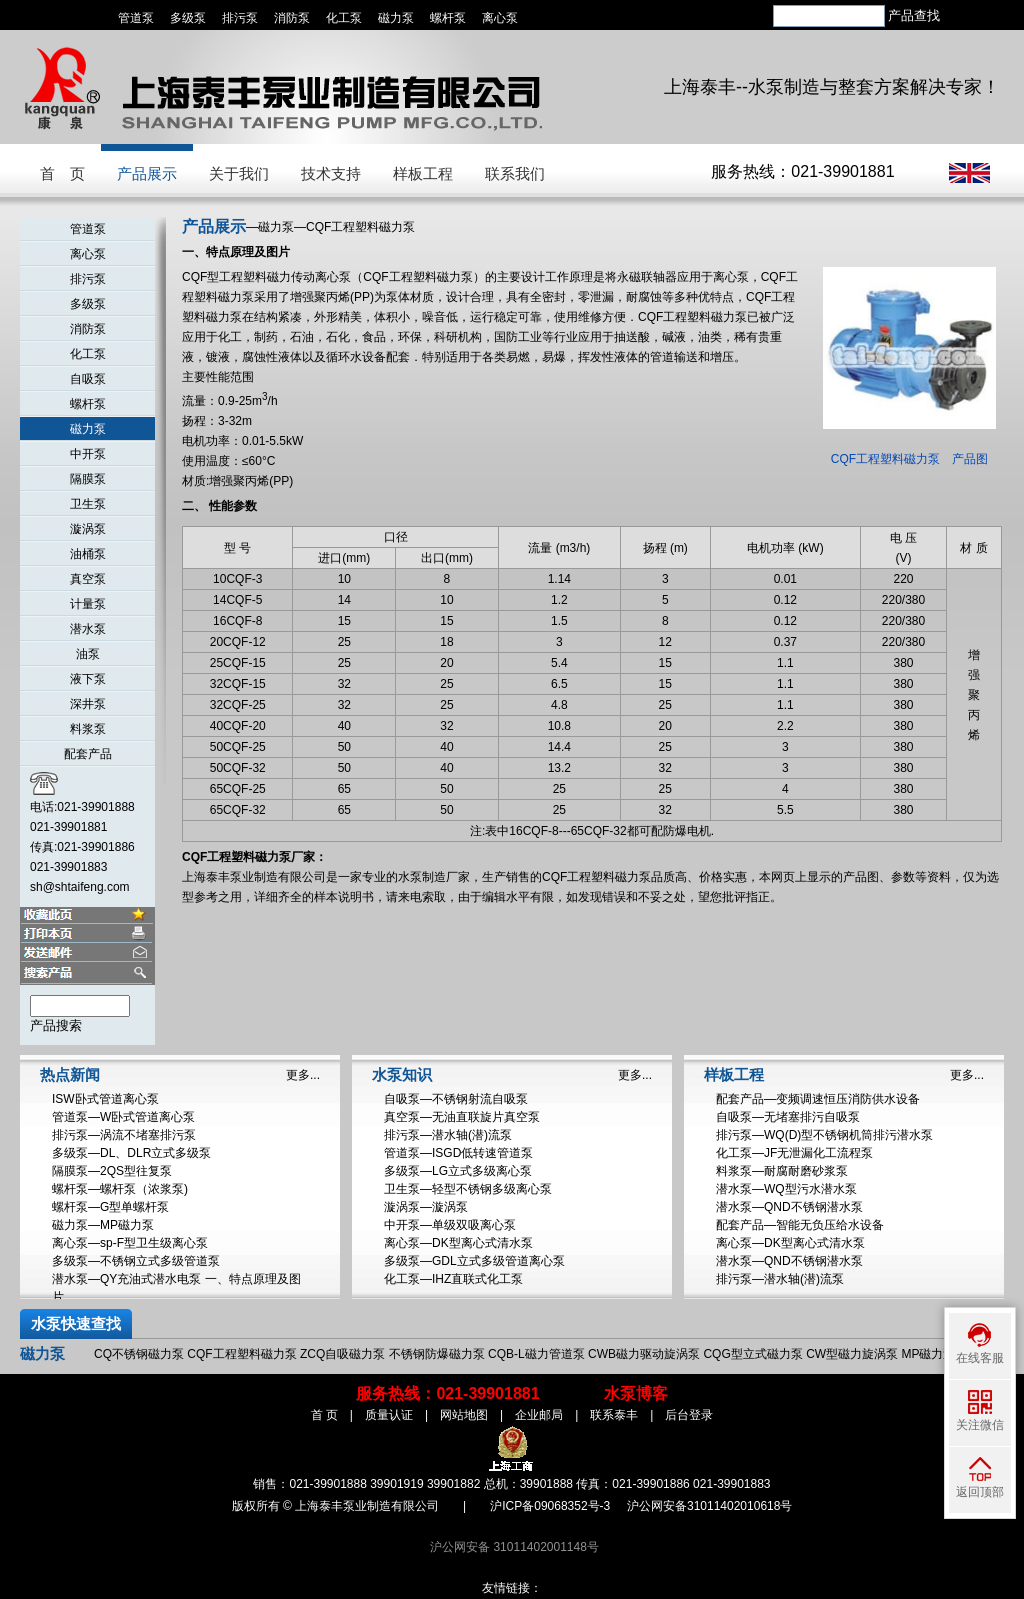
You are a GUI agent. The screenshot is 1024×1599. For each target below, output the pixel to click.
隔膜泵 (88, 479)
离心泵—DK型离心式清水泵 (458, 1243)
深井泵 (88, 704)
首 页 (62, 173)
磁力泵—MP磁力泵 (103, 1225)
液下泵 (88, 679)
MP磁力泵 (928, 1354)
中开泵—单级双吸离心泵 (450, 1225)
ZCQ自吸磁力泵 (342, 1354)
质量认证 (389, 1415)
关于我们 (239, 173)
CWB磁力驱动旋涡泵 (644, 1354)
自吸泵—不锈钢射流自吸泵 (456, 1099)
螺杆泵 (448, 18)
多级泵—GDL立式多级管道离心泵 (474, 1261)
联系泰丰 (614, 1415)
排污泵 (240, 18)
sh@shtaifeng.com (80, 887)
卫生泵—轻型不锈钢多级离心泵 (468, 1189)
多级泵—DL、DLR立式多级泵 (131, 1153)
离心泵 (500, 18)
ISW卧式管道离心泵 (105, 1099)
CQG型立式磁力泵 (752, 1354)
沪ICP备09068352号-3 (550, 1506)
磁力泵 (396, 18)
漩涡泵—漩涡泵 (426, 1207)
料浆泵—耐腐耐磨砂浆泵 (782, 1171)
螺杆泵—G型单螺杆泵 (110, 1207)
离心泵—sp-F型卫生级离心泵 (130, 1243)
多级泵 (188, 18)
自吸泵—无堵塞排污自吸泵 (788, 1117)
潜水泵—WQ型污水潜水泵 (786, 1189)
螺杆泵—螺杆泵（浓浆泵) (120, 1189)
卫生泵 (88, 504)
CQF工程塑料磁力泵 (241, 1354)
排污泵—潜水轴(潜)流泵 (448, 1135)
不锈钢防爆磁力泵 (437, 1354)
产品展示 (147, 173)
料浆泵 (88, 729)
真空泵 (88, 579)
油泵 (88, 654)
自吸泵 (88, 379)
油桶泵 (88, 554)
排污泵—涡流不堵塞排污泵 (124, 1135)
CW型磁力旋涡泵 (852, 1354)
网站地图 (464, 1415)
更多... (303, 1075)
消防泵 (292, 18)
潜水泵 (88, 629)
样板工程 (423, 173)
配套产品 (88, 754)
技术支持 (331, 173)
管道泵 (136, 18)
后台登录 (689, 1415)
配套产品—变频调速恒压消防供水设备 (818, 1099)
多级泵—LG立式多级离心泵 (458, 1171)
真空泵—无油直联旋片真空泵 (462, 1117)
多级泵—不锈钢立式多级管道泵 (136, 1261)
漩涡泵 (88, 529)
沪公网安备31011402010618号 (709, 1506)
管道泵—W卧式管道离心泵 (123, 1117)
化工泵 (344, 18)
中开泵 (88, 454)
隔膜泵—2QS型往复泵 (112, 1171)
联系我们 (515, 173)
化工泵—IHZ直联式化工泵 (453, 1279)
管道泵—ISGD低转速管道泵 (458, 1153)
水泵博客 (636, 1393)
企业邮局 (539, 1415)
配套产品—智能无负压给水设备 (800, 1225)
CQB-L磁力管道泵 (536, 1354)
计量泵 (88, 604)
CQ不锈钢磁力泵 (139, 1354)
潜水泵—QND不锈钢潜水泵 (789, 1207)
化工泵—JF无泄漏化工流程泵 (794, 1153)
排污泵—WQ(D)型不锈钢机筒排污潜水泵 (824, 1135)
